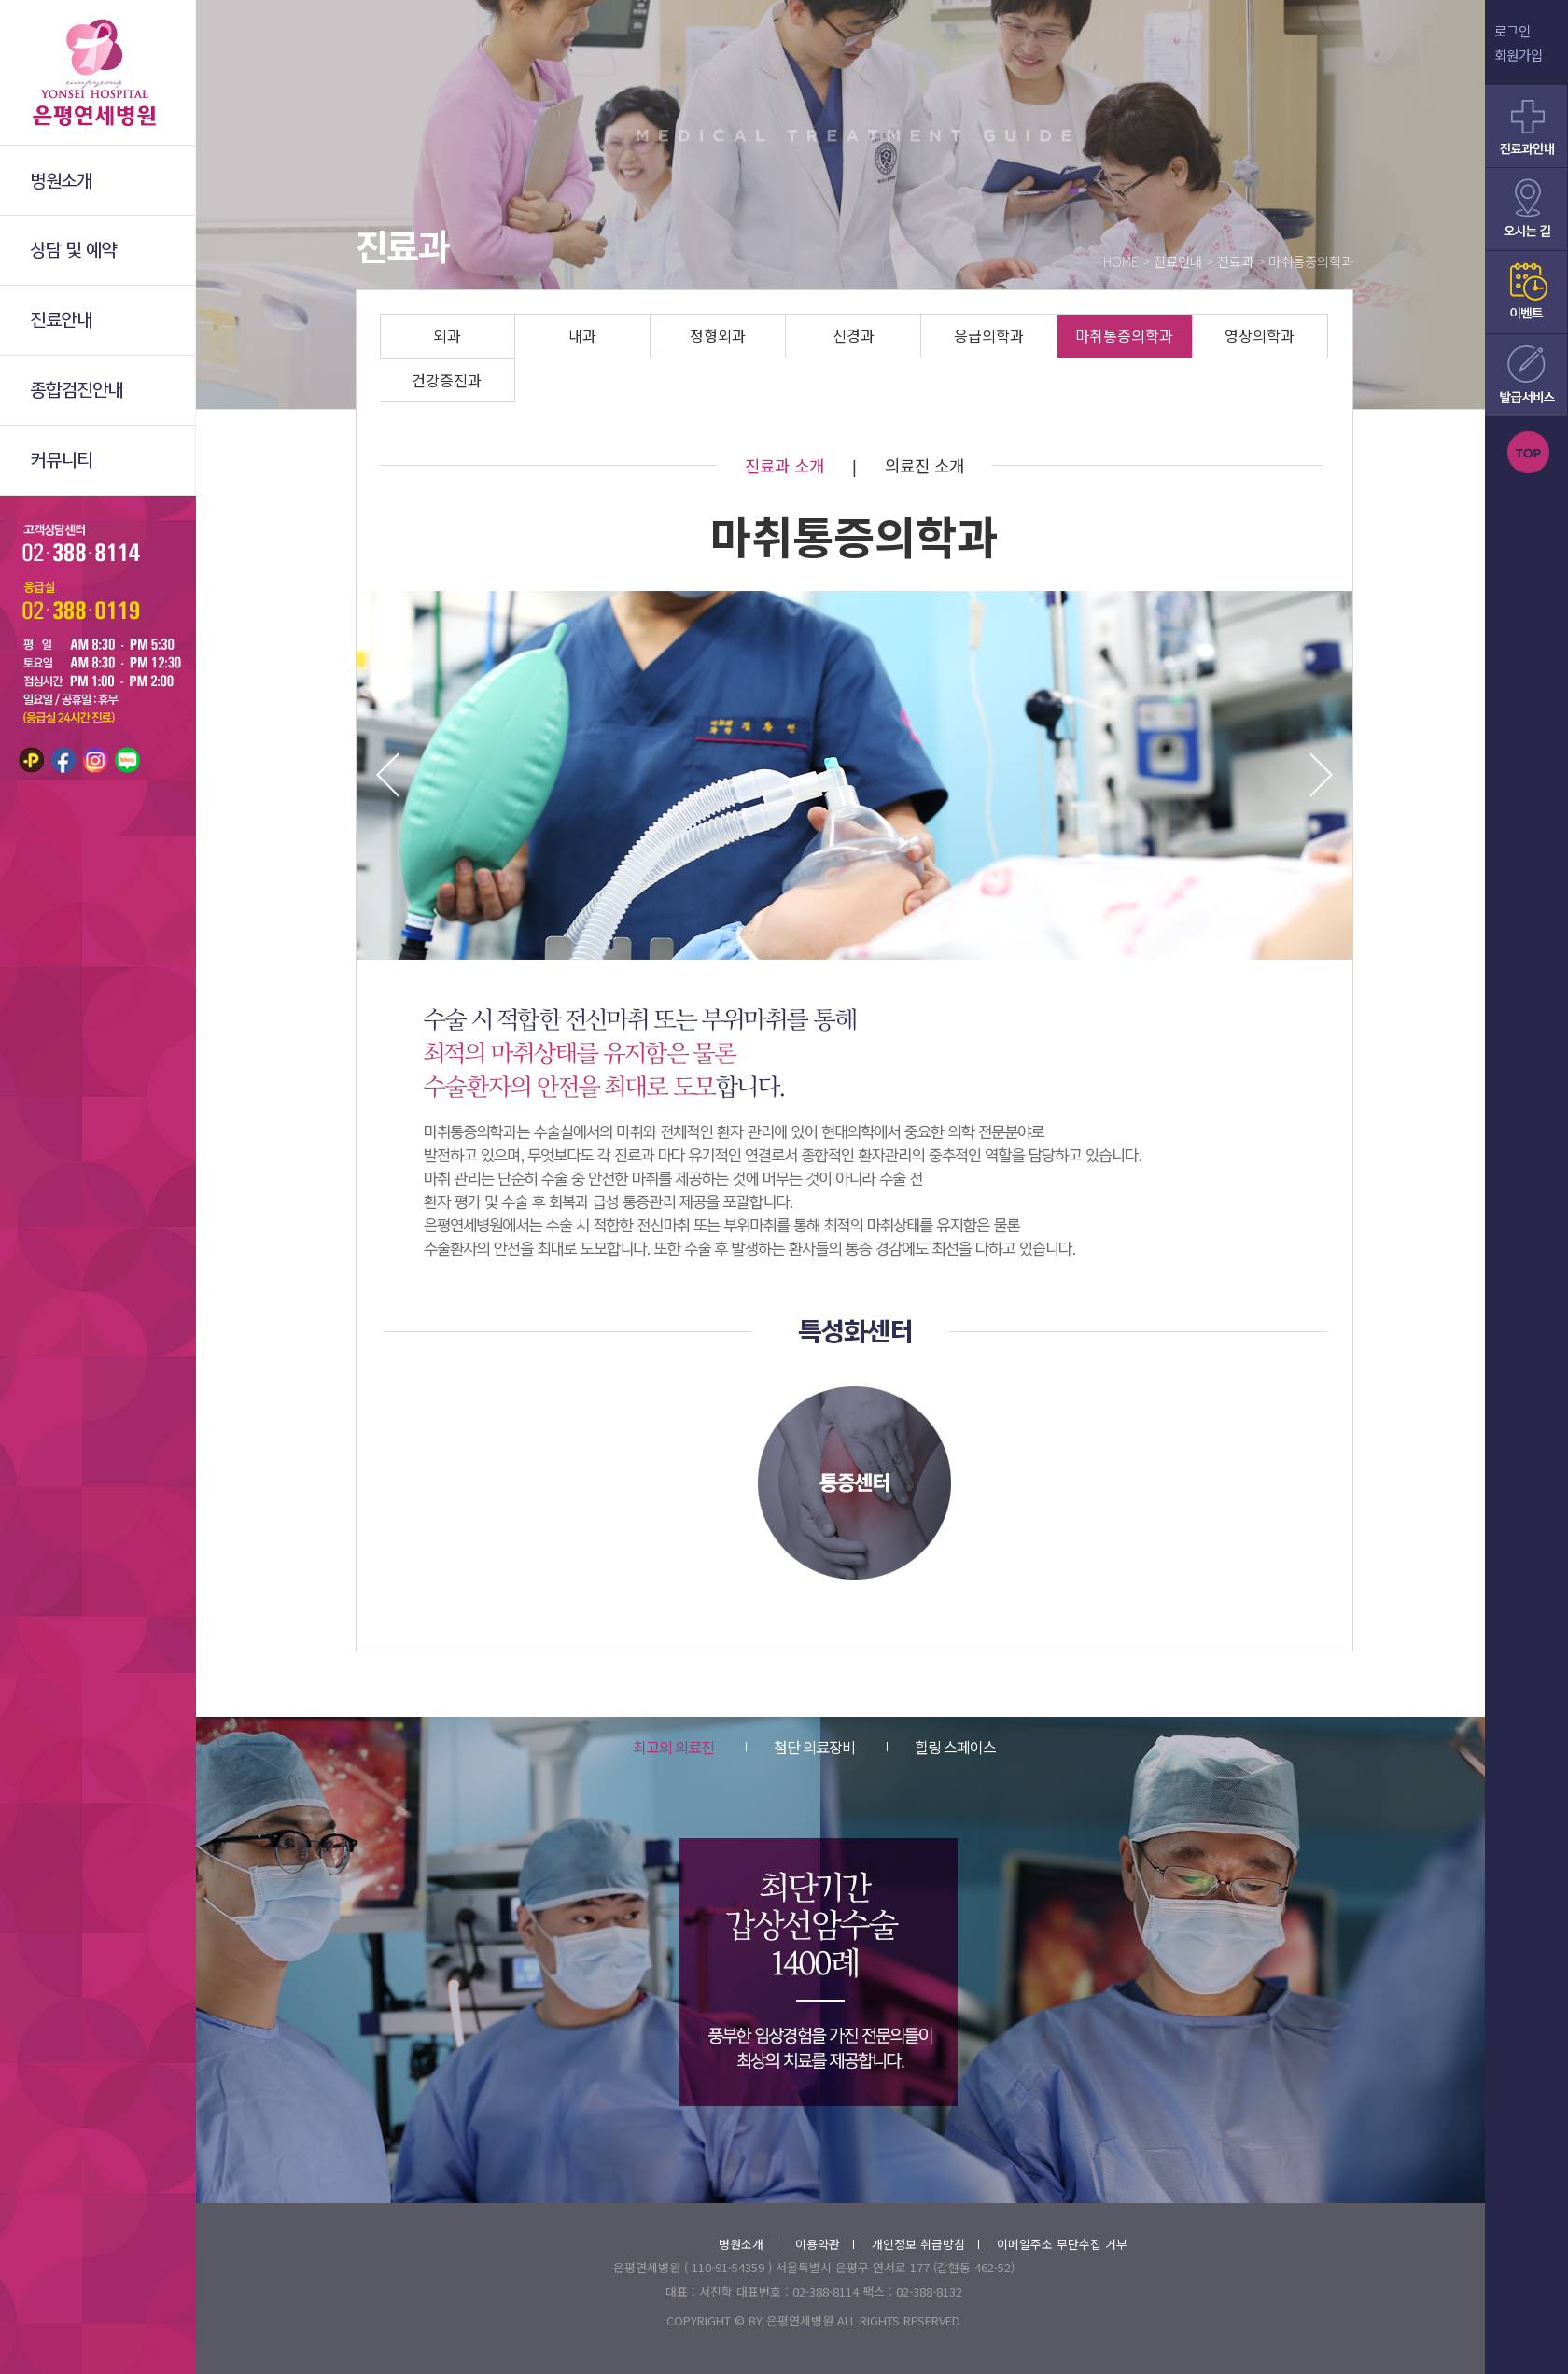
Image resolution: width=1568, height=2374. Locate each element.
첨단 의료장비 (800, 1746)
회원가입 (1518, 54)
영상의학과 (1260, 335)
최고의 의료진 (673, 1746)
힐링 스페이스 (941, 1746)
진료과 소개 (784, 465)
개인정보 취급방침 (925, 2244)
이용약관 (824, 2244)
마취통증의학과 (1124, 335)
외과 (447, 335)
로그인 (1512, 30)
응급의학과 (989, 335)
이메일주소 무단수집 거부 (1062, 2244)
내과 (582, 335)
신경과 (854, 335)
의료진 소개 (924, 465)
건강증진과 (447, 380)
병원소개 (748, 2244)
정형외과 (718, 335)
